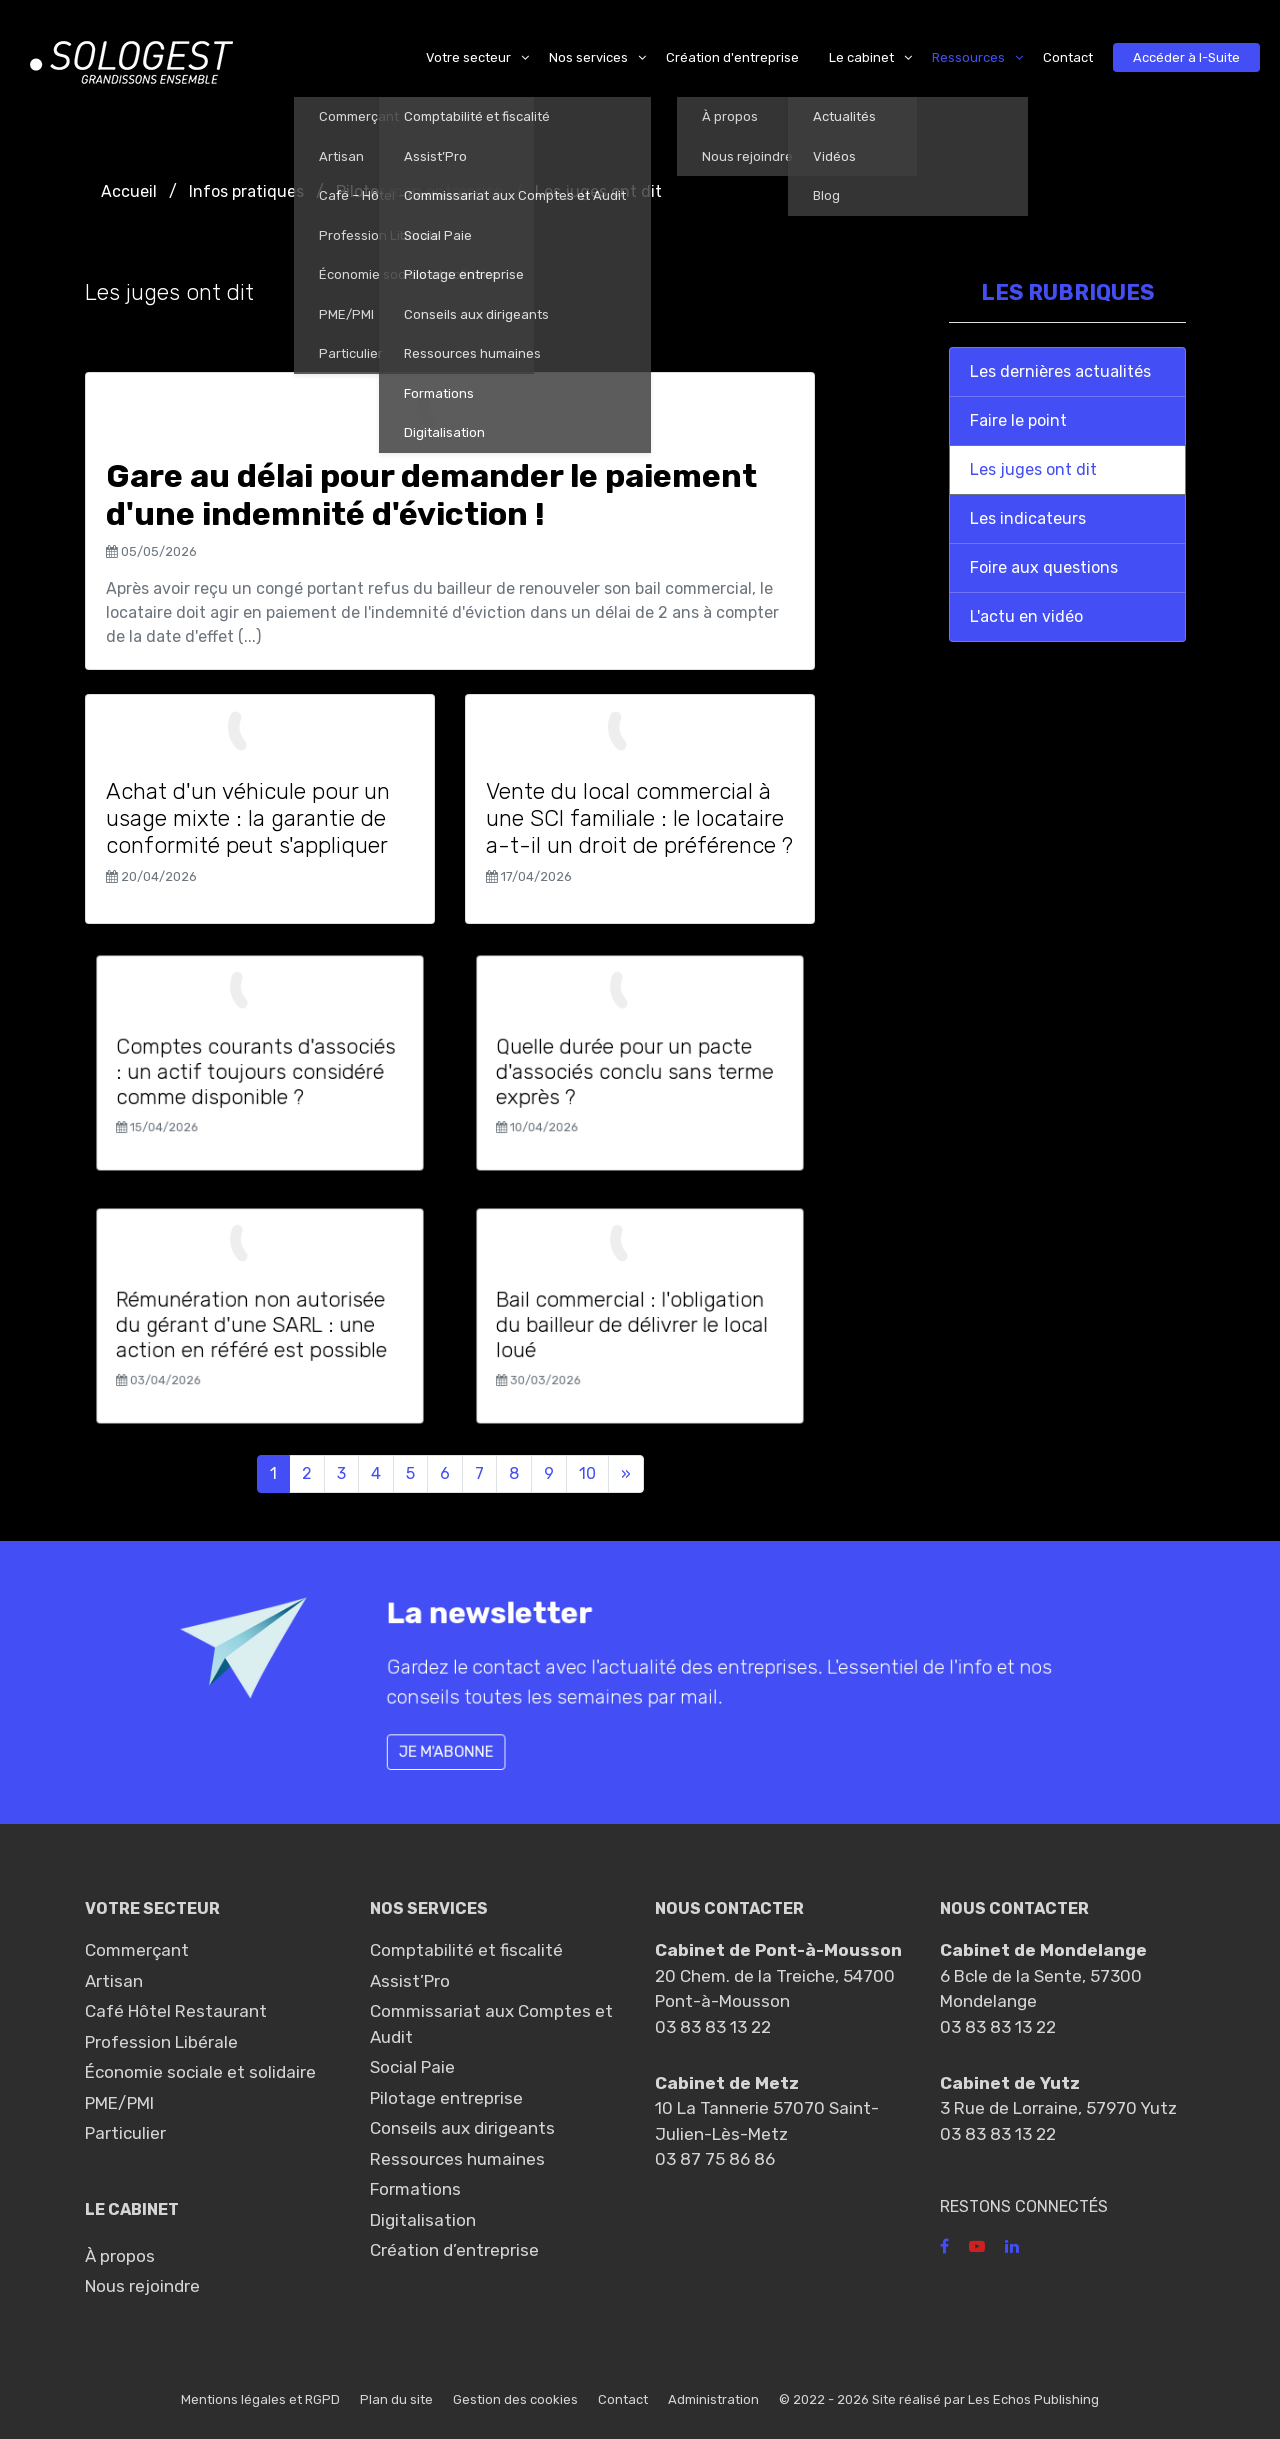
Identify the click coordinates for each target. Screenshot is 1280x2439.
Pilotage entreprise (446, 2098)
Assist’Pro (410, 1981)
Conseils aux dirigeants (462, 2128)
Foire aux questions (1044, 567)
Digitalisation (423, 2220)
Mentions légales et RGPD (260, 2399)
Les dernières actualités (1060, 371)
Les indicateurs (1028, 518)
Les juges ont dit (1033, 469)
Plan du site (396, 2399)
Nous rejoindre (142, 2286)
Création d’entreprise (454, 2250)
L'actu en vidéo (1026, 616)
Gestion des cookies (515, 2399)
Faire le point (1018, 420)
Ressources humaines (457, 2159)
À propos (120, 2256)
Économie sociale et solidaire (200, 2072)
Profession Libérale (161, 2042)
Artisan (114, 1981)
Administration (713, 2399)
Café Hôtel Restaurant (176, 2011)
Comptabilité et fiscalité (466, 1950)
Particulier (125, 2133)
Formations (415, 2189)
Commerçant (137, 1950)
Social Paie (412, 2067)
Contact (623, 2399)
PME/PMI (119, 2103)
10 (587, 1473)
